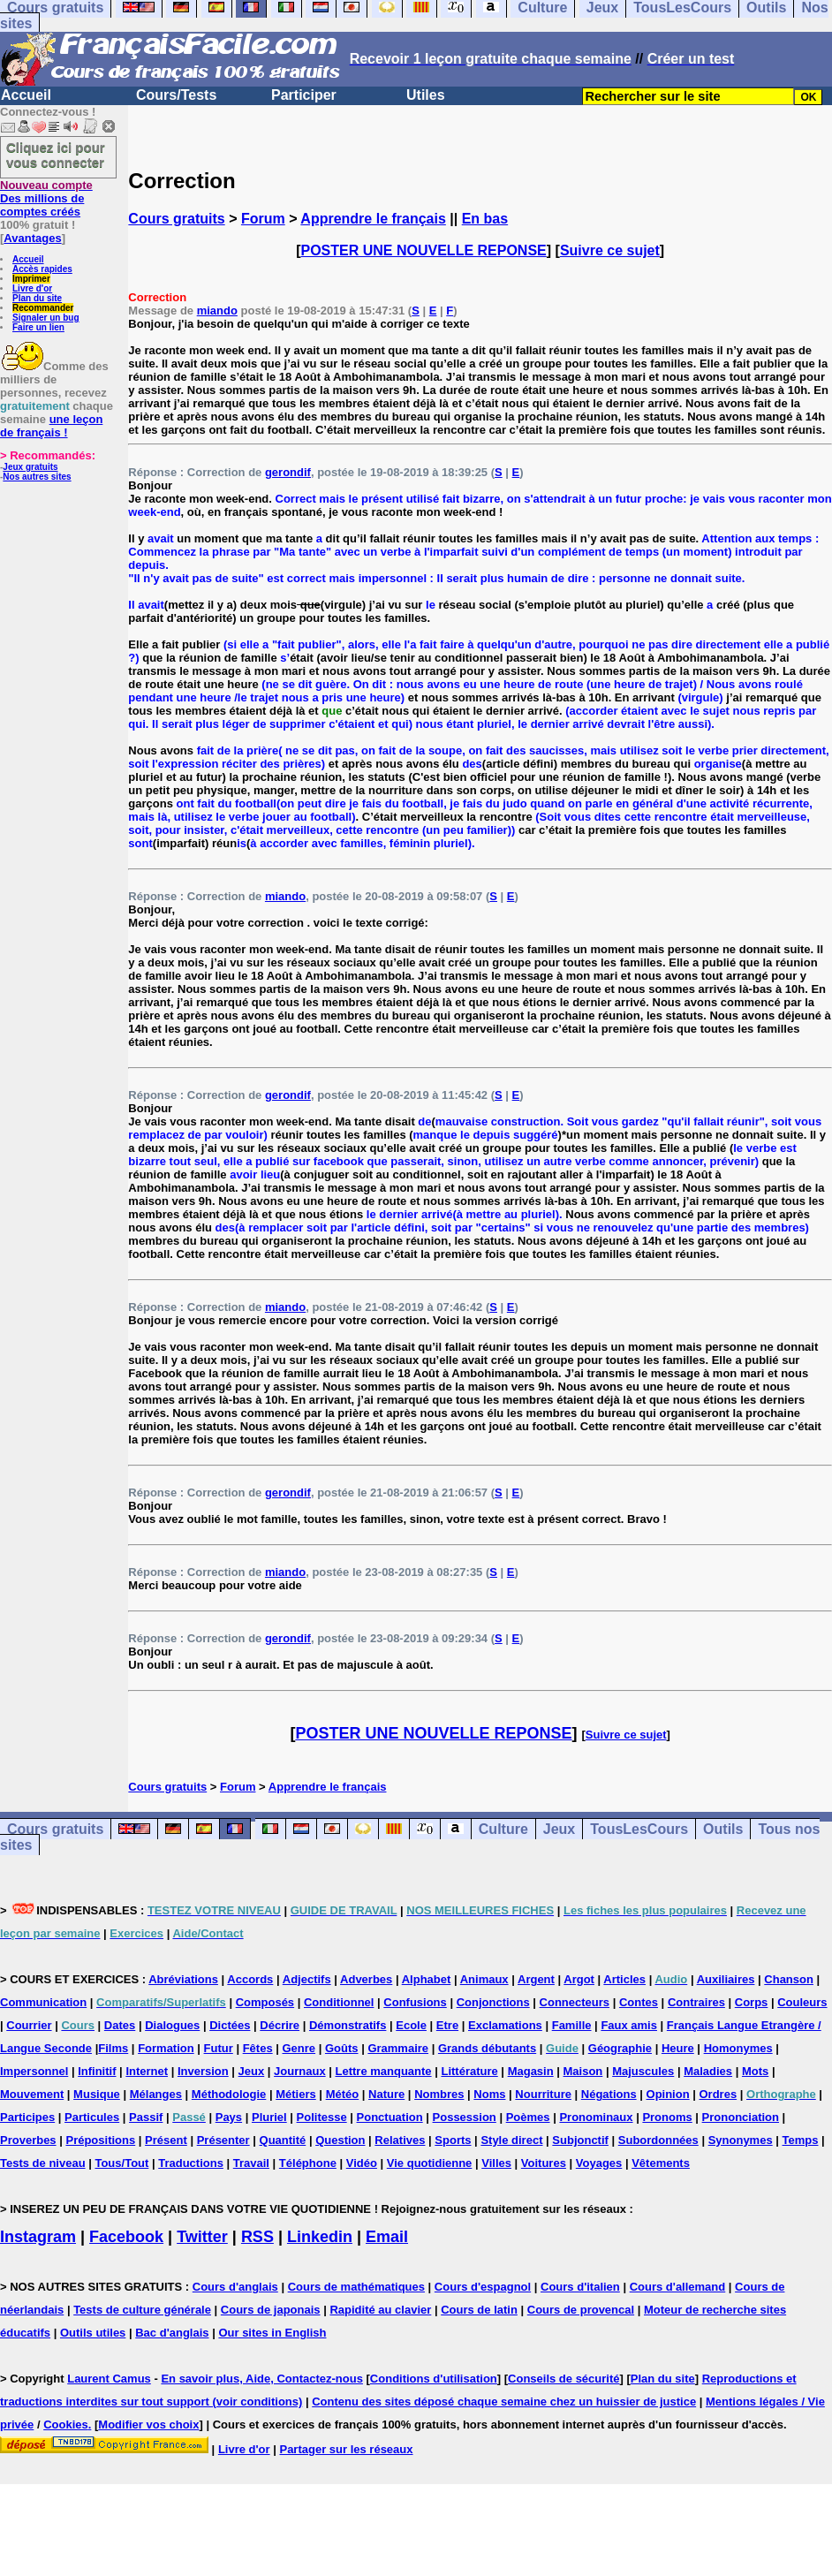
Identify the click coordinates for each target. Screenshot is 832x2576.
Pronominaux (595, 2117)
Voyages (599, 2163)
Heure (678, 2048)
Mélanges (156, 2094)
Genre (299, 2048)
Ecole (411, 2025)
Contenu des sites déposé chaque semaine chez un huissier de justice (504, 2401)
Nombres (439, 2094)
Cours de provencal (580, 2309)
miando (217, 310)
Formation (166, 2048)
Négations (609, 2094)
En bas (485, 218)
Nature (386, 2094)
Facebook (126, 2237)
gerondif (288, 472)
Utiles (425, 94)
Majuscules (643, 2071)
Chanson (788, 1979)
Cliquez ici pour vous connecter (55, 155)
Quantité (283, 2140)
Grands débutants (487, 2048)
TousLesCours (639, 1829)
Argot (578, 1979)
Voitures (543, 2163)
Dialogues (172, 2025)
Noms (489, 2094)
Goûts (342, 2048)
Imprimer (31, 279)
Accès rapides (42, 269)
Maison (583, 2071)
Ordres (718, 2094)
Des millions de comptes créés (46, 198)
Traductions (190, 2163)
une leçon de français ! (51, 426)
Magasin (531, 2071)
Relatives (399, 2140)
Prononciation (740, 2117)
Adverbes (366, 1979)
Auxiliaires (726, 1979)
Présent (166, 2140)
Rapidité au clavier (380, 2309)
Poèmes (528, 2117)
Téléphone (308, 2163)
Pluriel (269, 2117)
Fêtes (258, 2048)
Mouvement (32, 2094)
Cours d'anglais (235, 2286)
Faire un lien (38, 327)
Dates (119, 2025)
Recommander (42, 308)
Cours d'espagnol (483, 2286)
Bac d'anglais (171, 2332)
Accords (250, 1979)
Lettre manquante (384, 2071)
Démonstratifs (347, 2025)
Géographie (620, 2048)
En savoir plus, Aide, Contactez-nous (262, 2378)
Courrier (28, 2025)
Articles (624, 1979)
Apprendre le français (373, 218)
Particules (91, 2117)
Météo (342, 2094)
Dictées (229, 2025)
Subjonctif (580, 2140)
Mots (755, 2071)
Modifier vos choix (148, 2424)
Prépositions (100, 2140)
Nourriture (543, 2094)
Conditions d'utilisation (433, 2378)
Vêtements (661, 2163)
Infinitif (97, 2071)
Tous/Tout (121, 2163)
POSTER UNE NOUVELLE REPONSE (424, 250)
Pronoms (667, 2117)
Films (113, 2048)
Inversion (203, 2071)
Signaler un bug (45, 317)
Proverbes (28, 2140)
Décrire (279, 2025)
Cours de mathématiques (356, 2286)
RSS (257, 2237)
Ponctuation (390, 2117)
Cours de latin (479, 2309)
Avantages (32, 238)
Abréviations (183, 1979)
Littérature (469, 2071)
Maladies (708, 2071)
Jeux (559, 1829)
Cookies (65, 2424)
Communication (43, 2002)
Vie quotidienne (430, 2163)
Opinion (668, 2094)
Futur (218, 2048)
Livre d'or (32, 288)
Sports (453, 2140)
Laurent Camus (109, 2378)
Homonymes (738, 2048)
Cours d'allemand (678, 2286)
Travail (251, 2163)
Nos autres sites (37, 476)
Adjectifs (307, 1979)
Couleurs (802, 2002)
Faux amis (629, 2025)
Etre (447, 2025)
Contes (638, 2002)
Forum (263, 218)
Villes (496, 2163)
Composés (265, 2002)
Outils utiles (92, 2332)
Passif (146, 2117)
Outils (723, 1829)
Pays (229, 2117)
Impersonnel (34, 2071)
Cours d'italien (580, 2286)
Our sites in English (272, 2332)
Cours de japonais (271, 2309)
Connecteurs (574, 2002)
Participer (304, 94)
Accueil (26, 94)
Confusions (415, 2002)
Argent (536, 1979)
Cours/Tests (176, 94)
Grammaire (397, 2048)
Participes (27, 2117)
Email (387, 2237)
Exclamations (505, 2025)
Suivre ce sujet (610, 250)
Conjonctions (493, 2002)
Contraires (696, 2002)
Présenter (223, 2140)
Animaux (484, 1979)
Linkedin (319, 2237)
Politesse (322, 2117)
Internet (146, 2071)
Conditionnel (339, 2002)
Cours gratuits (176, 218)
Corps (751, 2002)
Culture (503, 1829)
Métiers (296, 2094)
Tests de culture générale (142, 2309)
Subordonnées (658, 2140)
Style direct (511, 2140)
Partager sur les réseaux (345, 2449)
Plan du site (37, 298)
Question (340, 2140)
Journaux (300, 2071)
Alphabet (426, 1979)
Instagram (38, 2237)
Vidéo (361, 2163)
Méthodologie (229, 2094)
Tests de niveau (43, 2163)
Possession (464, 2117)
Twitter (202, 2237)
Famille (572, 2025)
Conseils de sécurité (563, 2378)
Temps (801, 2140)
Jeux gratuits (30, 467)
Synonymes (740, 2140)
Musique (96, 2094)
